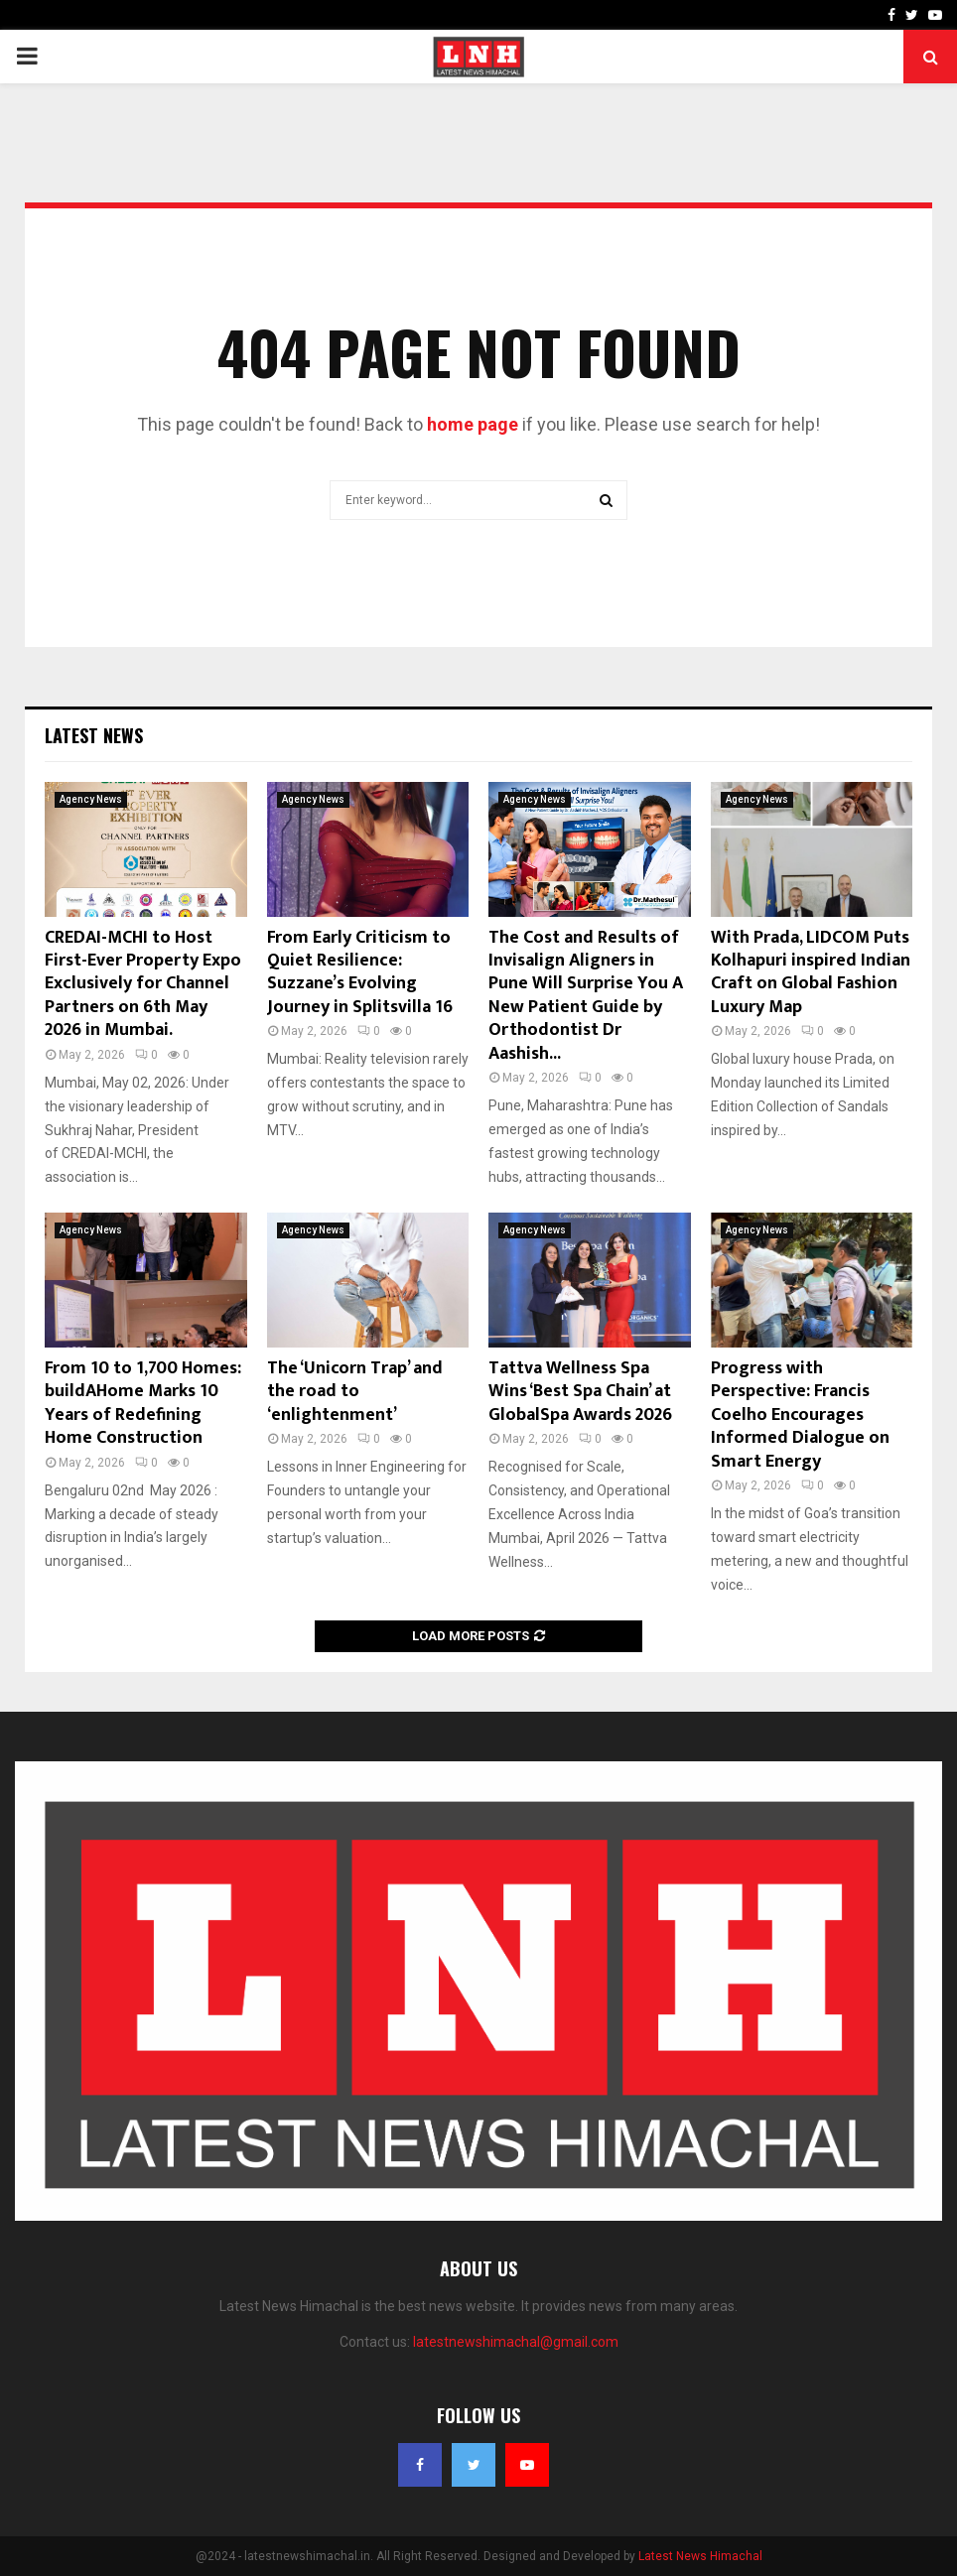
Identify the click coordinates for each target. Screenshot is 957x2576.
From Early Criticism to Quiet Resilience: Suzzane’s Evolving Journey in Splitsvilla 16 (360, 972)
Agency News (91, 799)
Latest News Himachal (700, 2556)
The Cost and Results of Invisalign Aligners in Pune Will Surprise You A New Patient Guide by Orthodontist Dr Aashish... (585, 996)
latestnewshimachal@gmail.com (515, 2342)
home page (472, 424)
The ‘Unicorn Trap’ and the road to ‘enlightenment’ (355, 1391)
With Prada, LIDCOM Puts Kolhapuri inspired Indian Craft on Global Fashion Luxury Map (810, 972)
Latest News (94, 735)
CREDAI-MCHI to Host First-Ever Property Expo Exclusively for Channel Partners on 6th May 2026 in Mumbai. (143, 984)
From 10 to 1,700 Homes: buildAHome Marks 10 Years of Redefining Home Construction (143, 1403)
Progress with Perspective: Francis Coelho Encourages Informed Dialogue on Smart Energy (800, 1415)
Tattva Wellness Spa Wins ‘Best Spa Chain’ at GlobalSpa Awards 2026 (580, 1391)
